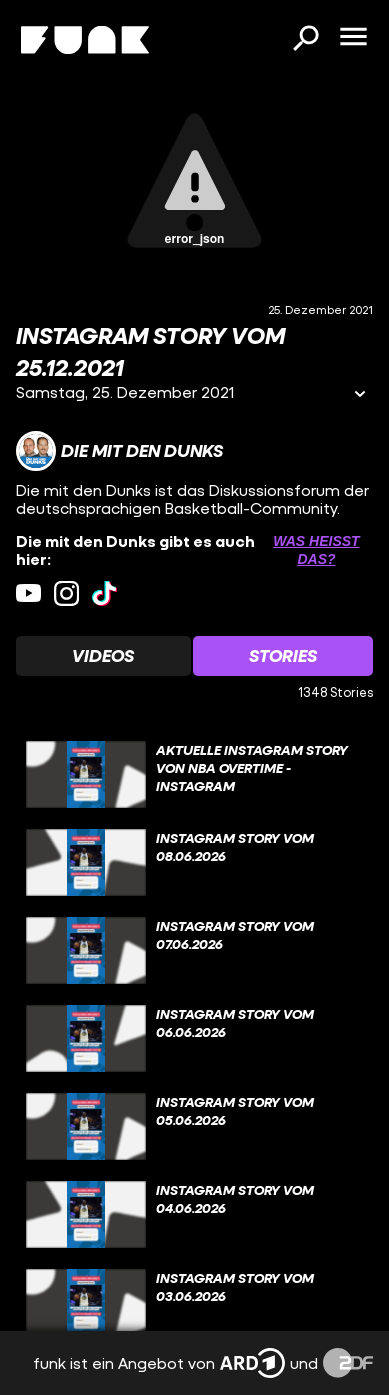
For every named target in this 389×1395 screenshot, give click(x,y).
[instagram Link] (66, 593)
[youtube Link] (28, 593)
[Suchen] (305, 40)
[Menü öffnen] (353, 38)
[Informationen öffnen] (360, 395)
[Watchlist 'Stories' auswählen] (283, 656)
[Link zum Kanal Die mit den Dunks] (119, 451)
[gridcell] (194, 775)
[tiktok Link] (104, 593)
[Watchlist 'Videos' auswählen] (103, 656)
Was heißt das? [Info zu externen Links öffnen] (316, 550)
